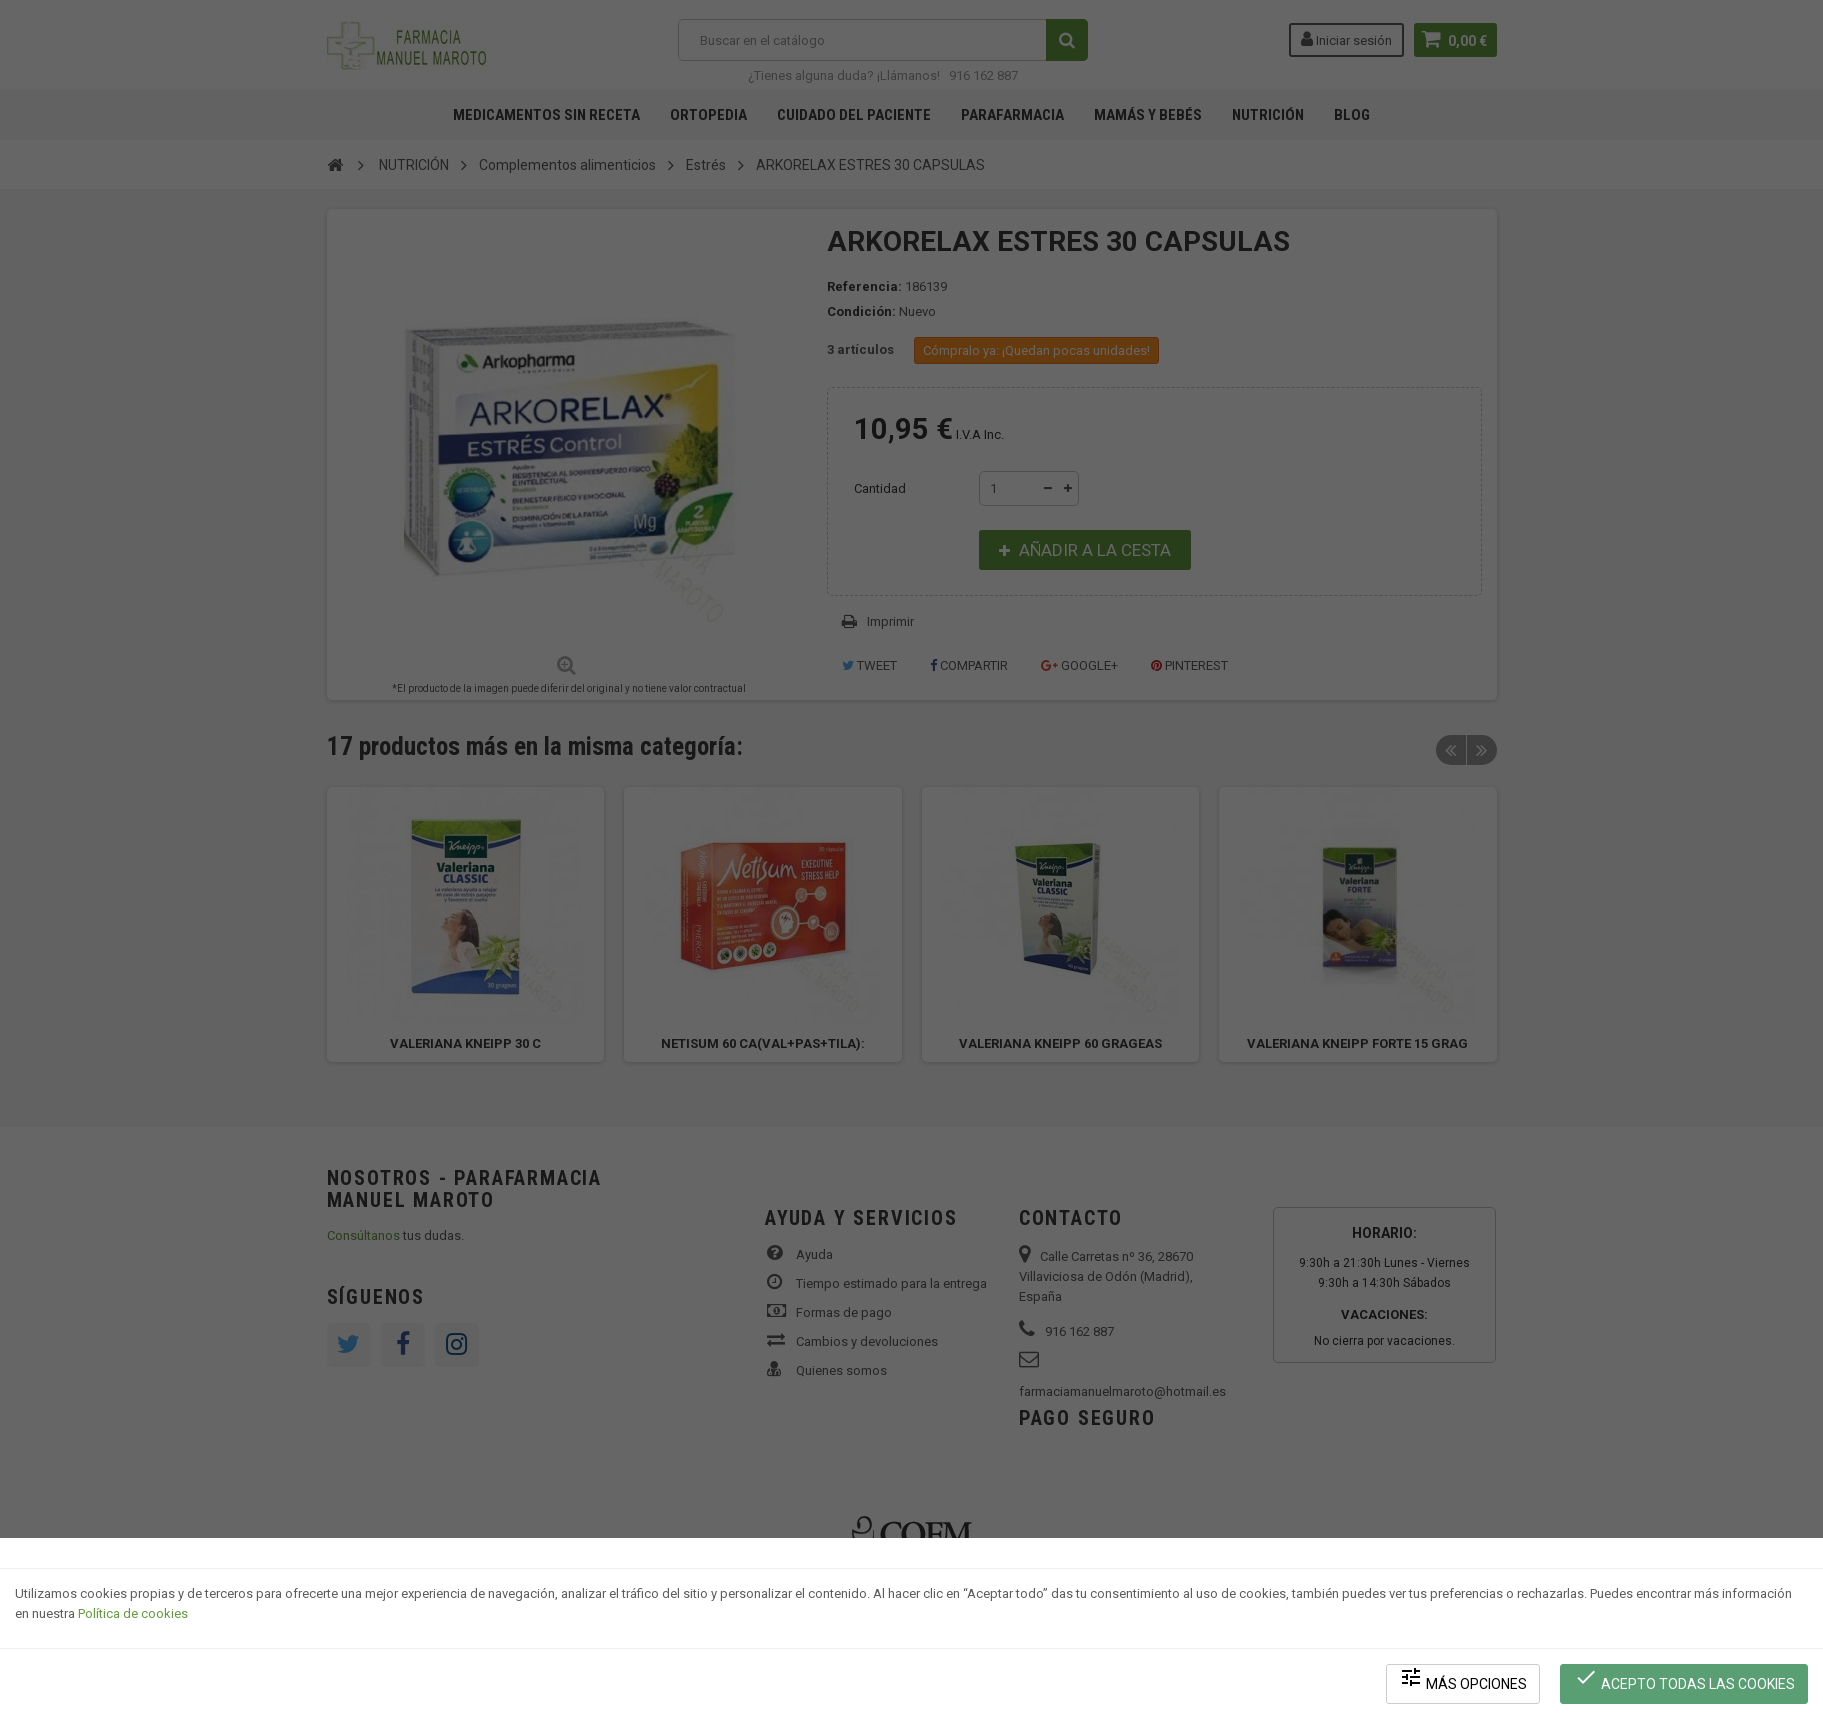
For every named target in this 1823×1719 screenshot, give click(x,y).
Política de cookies (133, 1614)
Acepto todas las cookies (1684, 1679)
